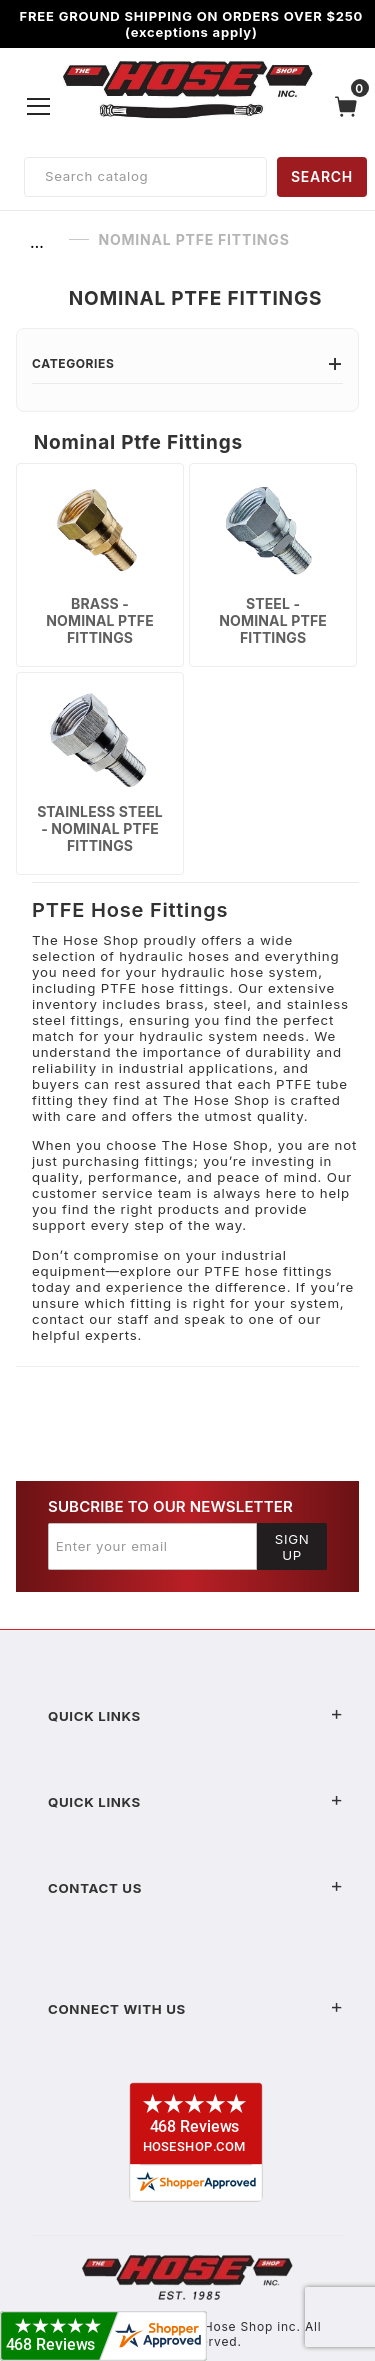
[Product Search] (145, 177)
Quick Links (195, 1716)
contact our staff (90, 1319)
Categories (187, 363)
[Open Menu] (39, 106)
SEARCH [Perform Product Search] (322, 176)
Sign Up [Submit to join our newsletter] (292, 1547)
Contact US (195, 1888)
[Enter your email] (152, 1546)
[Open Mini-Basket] (351, 106)
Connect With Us (195, 2009)
